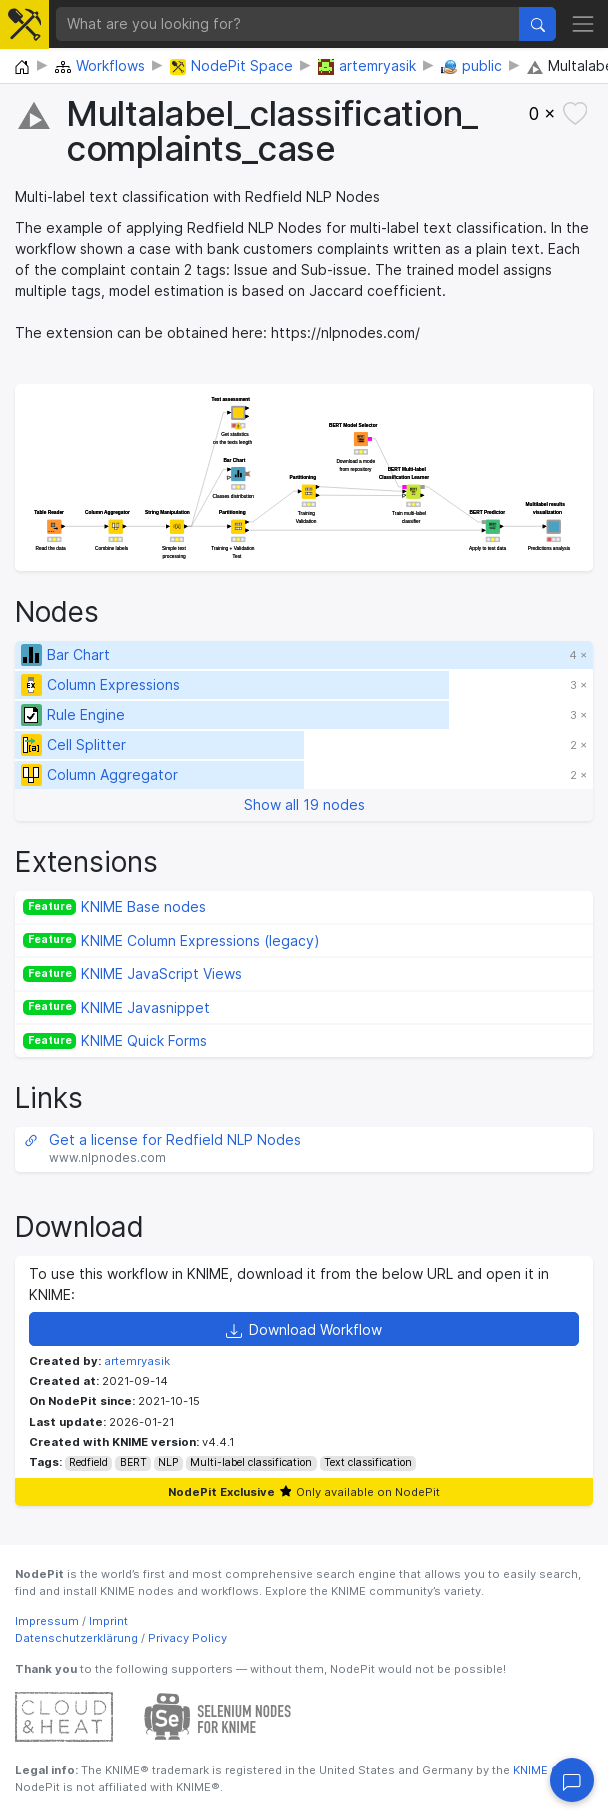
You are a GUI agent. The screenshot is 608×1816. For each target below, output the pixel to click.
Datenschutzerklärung (76, 1638)
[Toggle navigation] (583, 23)
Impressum (47, 1621)
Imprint (108, 1621)
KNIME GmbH (548, 1770)
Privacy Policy (187, 1638)
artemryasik (137, 1361)
